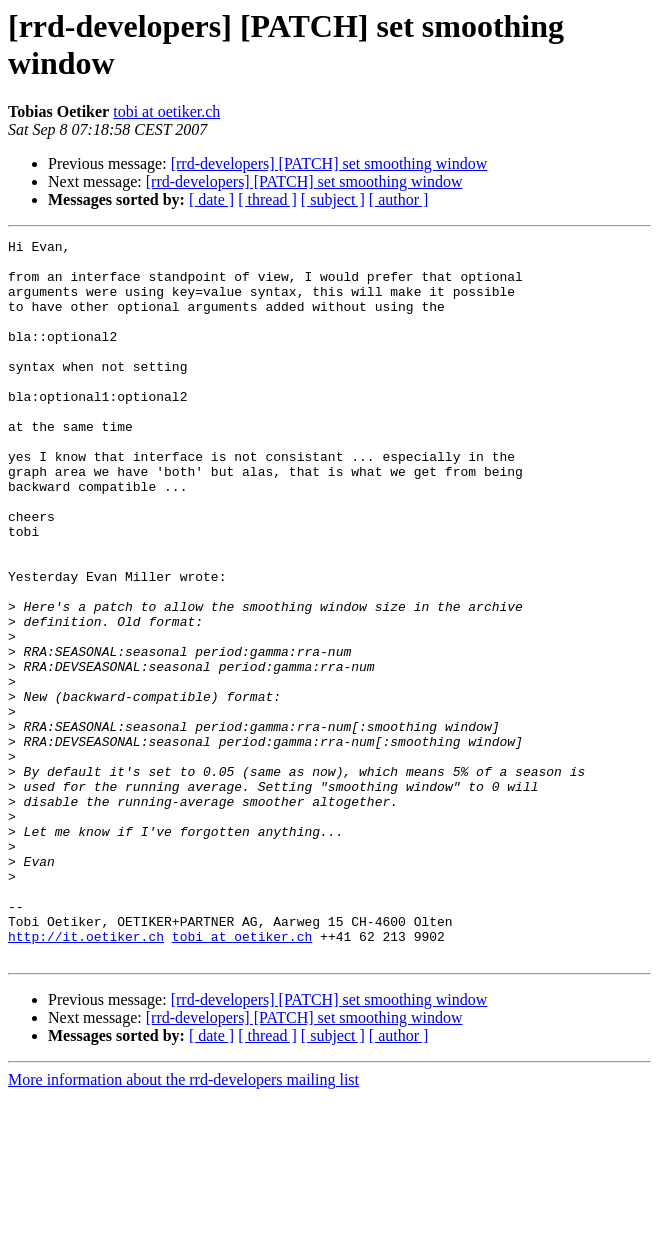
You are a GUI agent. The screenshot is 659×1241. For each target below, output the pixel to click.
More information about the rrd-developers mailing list (183, 1223)
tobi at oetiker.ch (166, 111)
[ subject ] (333, 199)
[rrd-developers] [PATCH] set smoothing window (329, 163)
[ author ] (399, 199)
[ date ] (211, 199)
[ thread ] (267, 199)
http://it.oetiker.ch (86, 1077)
